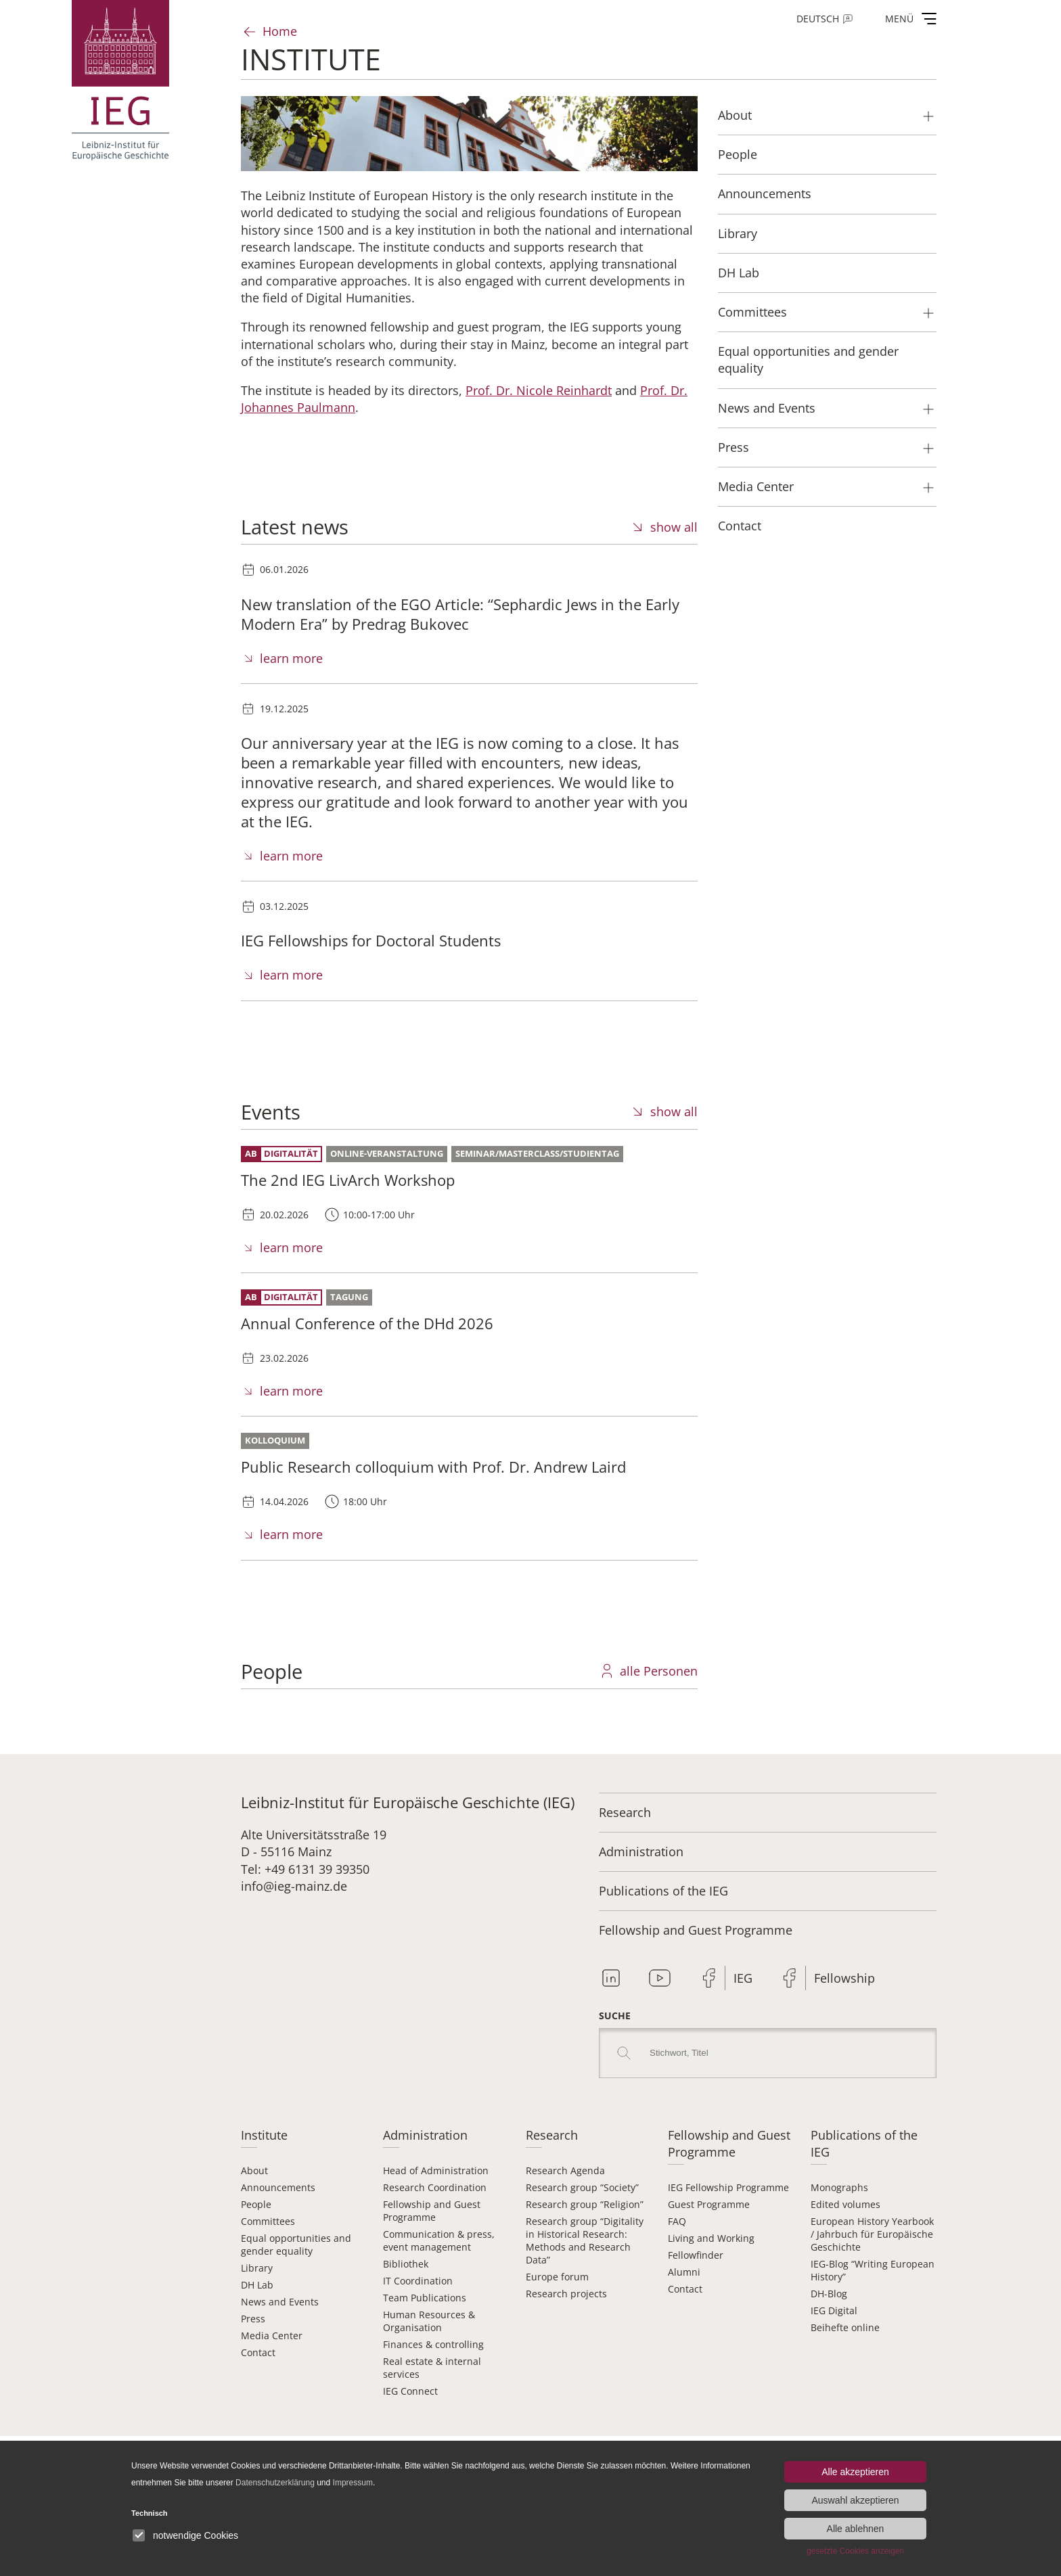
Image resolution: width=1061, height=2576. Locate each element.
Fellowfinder (695, 2255)
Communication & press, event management (439, 2240)
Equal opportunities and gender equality (296, 2244)
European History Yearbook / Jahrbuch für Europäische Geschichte (872, 2234)
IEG (742, 1978)
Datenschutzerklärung (275, 2482)
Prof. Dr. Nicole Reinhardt (539, 390)
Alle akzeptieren (855, 2471)
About (254, 2170)
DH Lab (257, 2284)
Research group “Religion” (585, 2204)
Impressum (353, 2482)
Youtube (660, 1978)
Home (280, 31)
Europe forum (557, 2276)
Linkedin (611, 1978)
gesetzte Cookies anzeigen (855, 2551)
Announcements (278, 2187)
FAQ (677, 2221)
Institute (264, 2135)
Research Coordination (435, 2187)
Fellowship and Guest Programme (695, 1930)
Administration (641, 1851)
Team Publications (424, 2297)
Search (624, 2053)
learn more (291, 658)
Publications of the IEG (663, 1891)
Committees (268, 2221)
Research (625, 1812)
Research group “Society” (582, 2187)
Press (253, 2318)
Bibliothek (405, 2263)
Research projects (566, 2293)
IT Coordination (418, 2280)
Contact (258, 2352)
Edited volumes (845, 2204)
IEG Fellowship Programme (728, 2187)
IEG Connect (410, 2391)
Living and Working (711, 2238)
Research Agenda (565, 2170)
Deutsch (817, 18)
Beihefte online (845, 2327)
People (256, 2204)
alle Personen (659, 1671)
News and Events (280, 2301)
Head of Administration (436, 2170)
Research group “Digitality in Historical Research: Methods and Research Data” (585, 2240)
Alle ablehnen (855, 2528)
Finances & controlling (433, 2344)
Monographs (839, 2187)
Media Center (271, 2335)
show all (674, 527)
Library (257, 2267)
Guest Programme (709, 2204)
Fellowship (844, 1978)
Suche (615, 2015)
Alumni (684, 2272)
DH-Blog (829, 2293)
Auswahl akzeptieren (855, 2500)
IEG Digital (834, 2310)
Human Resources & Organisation (429, 2321)
